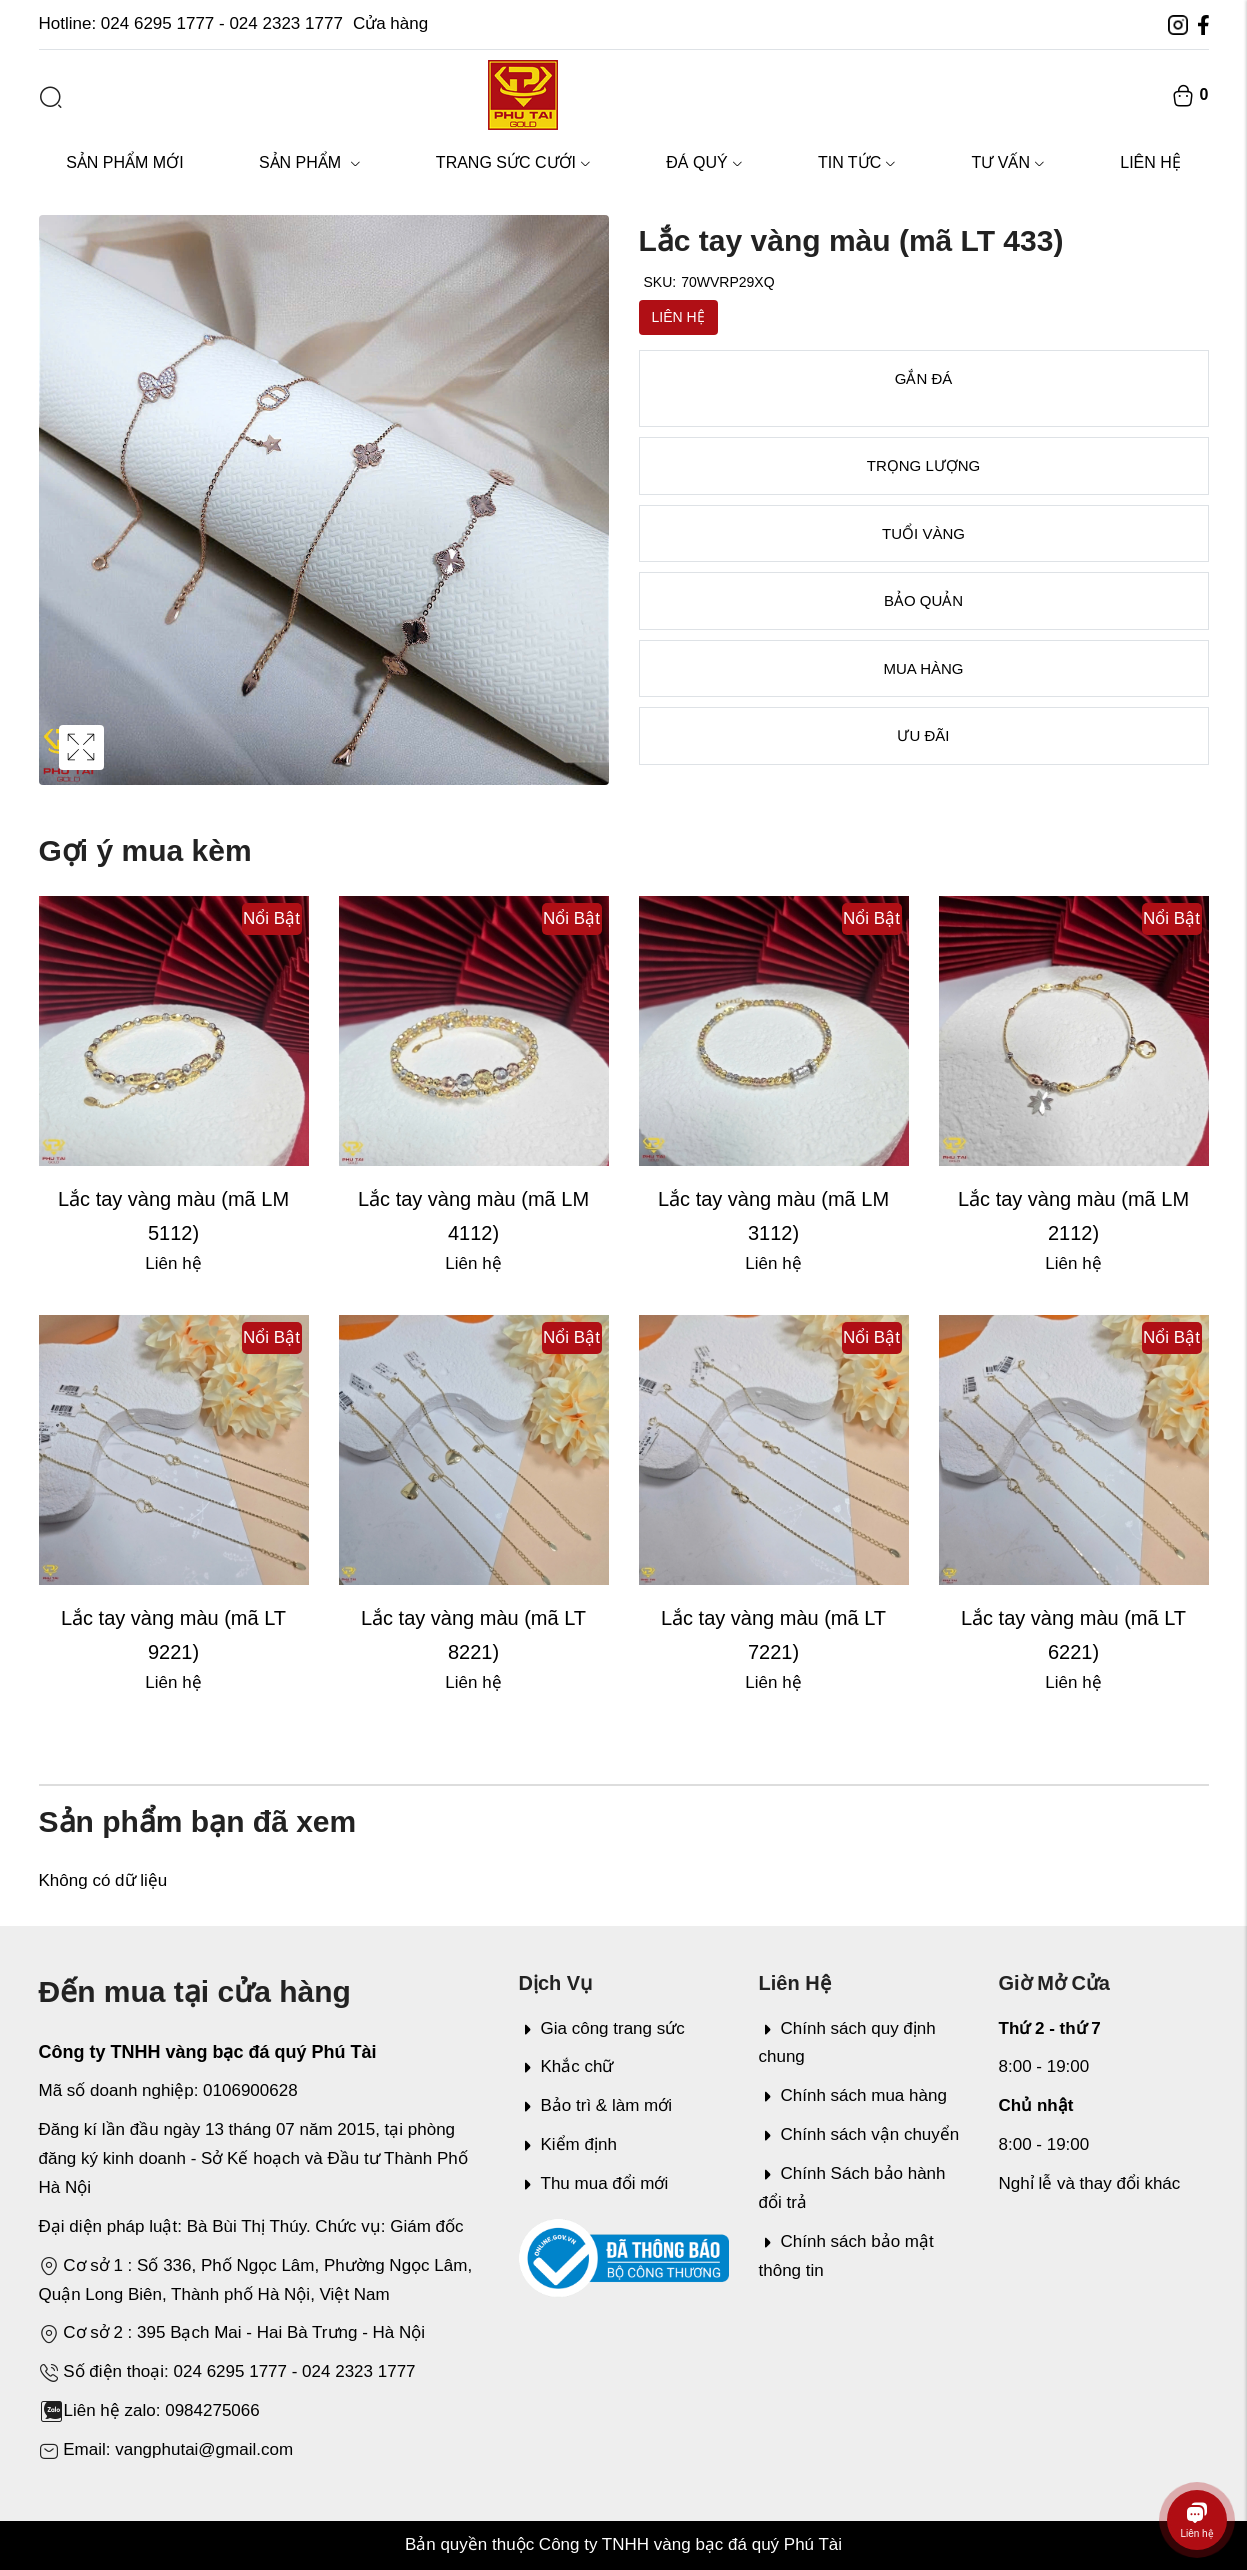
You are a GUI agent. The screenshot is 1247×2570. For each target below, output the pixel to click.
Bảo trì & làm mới (595, 2105)
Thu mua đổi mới (594, 2183)
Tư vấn (1007, 162)
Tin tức (857, 162)
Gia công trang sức (602, 2028)
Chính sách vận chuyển (859, 2134)
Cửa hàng (390, 23)
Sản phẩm (310, 162)
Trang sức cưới (513, 162)
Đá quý (704, 162)
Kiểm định (568, 2144)
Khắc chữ (566, 2066)
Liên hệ (1150, 162)
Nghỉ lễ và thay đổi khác (1090, 2183)
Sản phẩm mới (124, 162)
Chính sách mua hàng (853, 2095)
